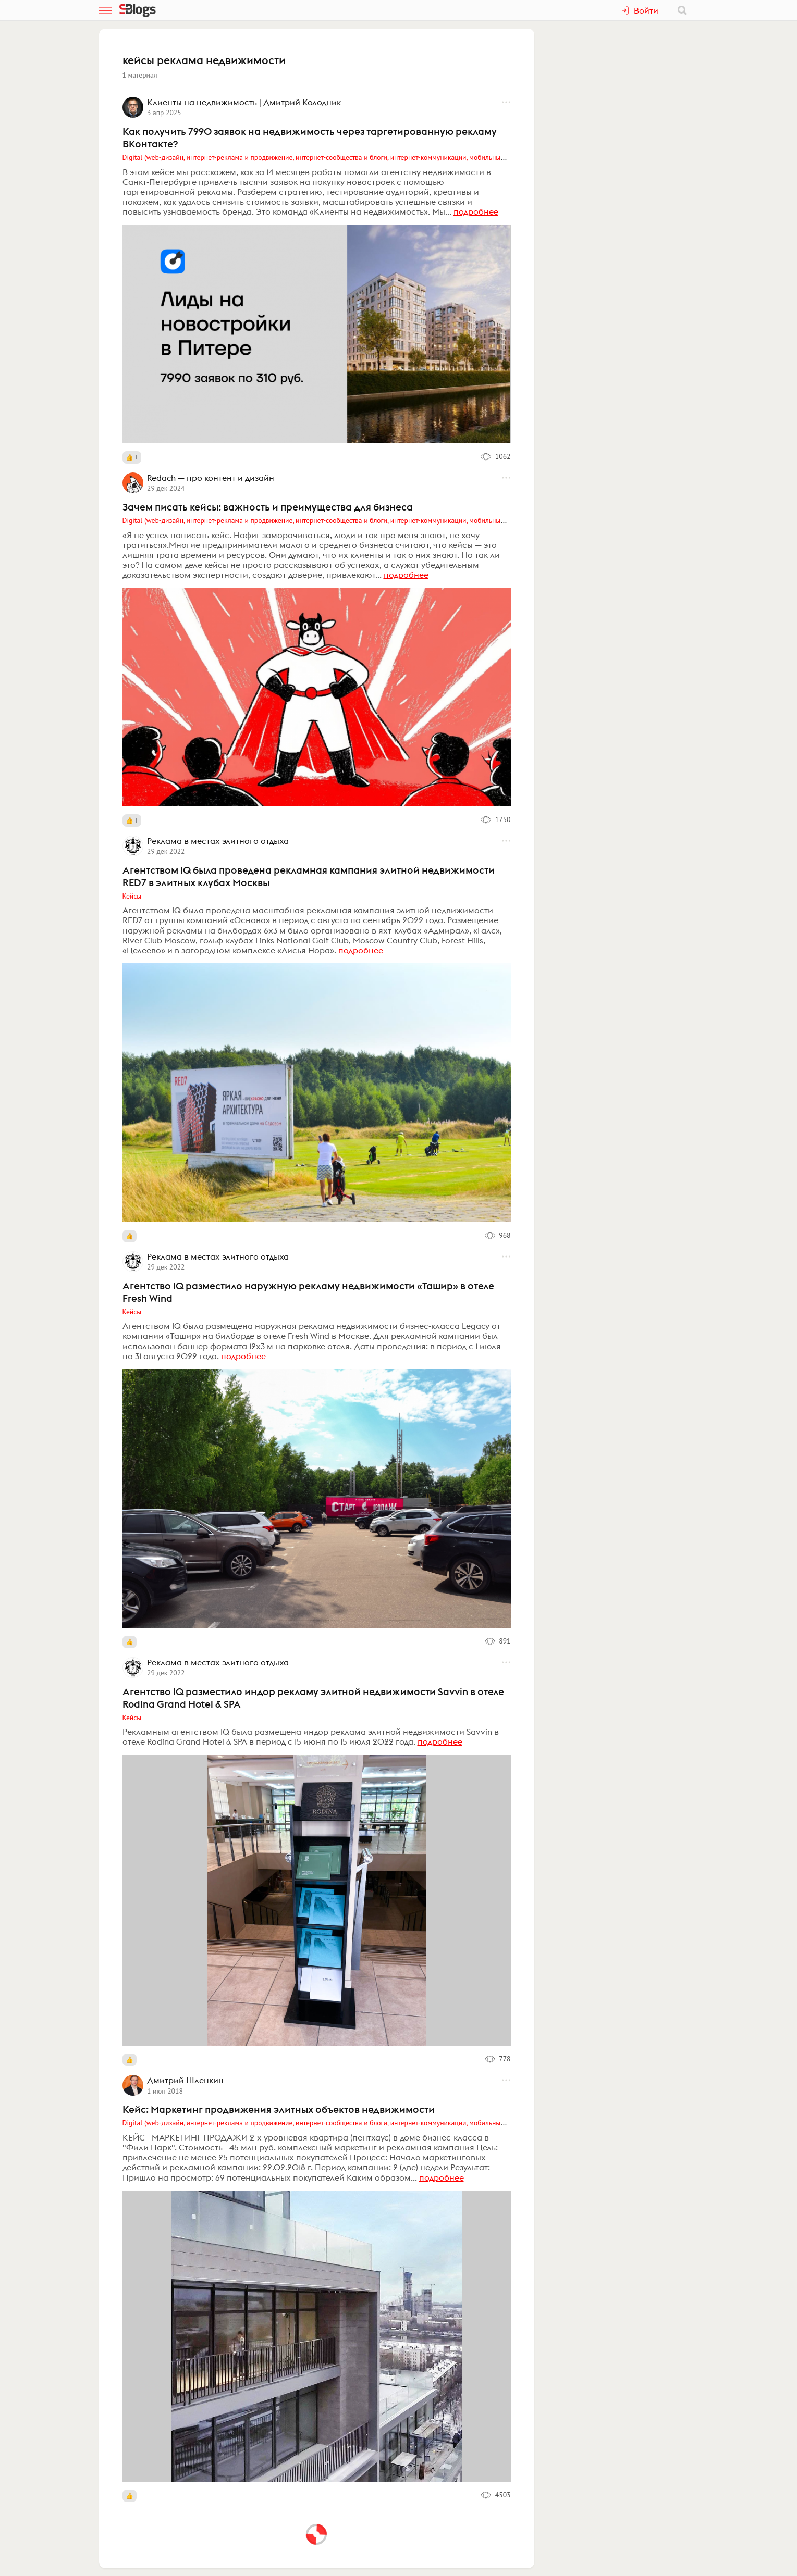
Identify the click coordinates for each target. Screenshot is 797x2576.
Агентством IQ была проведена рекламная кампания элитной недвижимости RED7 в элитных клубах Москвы (308, 876)
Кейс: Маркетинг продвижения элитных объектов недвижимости (278, 2109)
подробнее (475, 211)
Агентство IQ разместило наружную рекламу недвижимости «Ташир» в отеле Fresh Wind (308, 1291)
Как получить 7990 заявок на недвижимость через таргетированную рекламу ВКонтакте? (309, 137)
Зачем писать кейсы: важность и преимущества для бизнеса (267, 507)
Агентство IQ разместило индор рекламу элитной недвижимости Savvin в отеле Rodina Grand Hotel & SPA (313, 1697)
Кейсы (132, 896)
